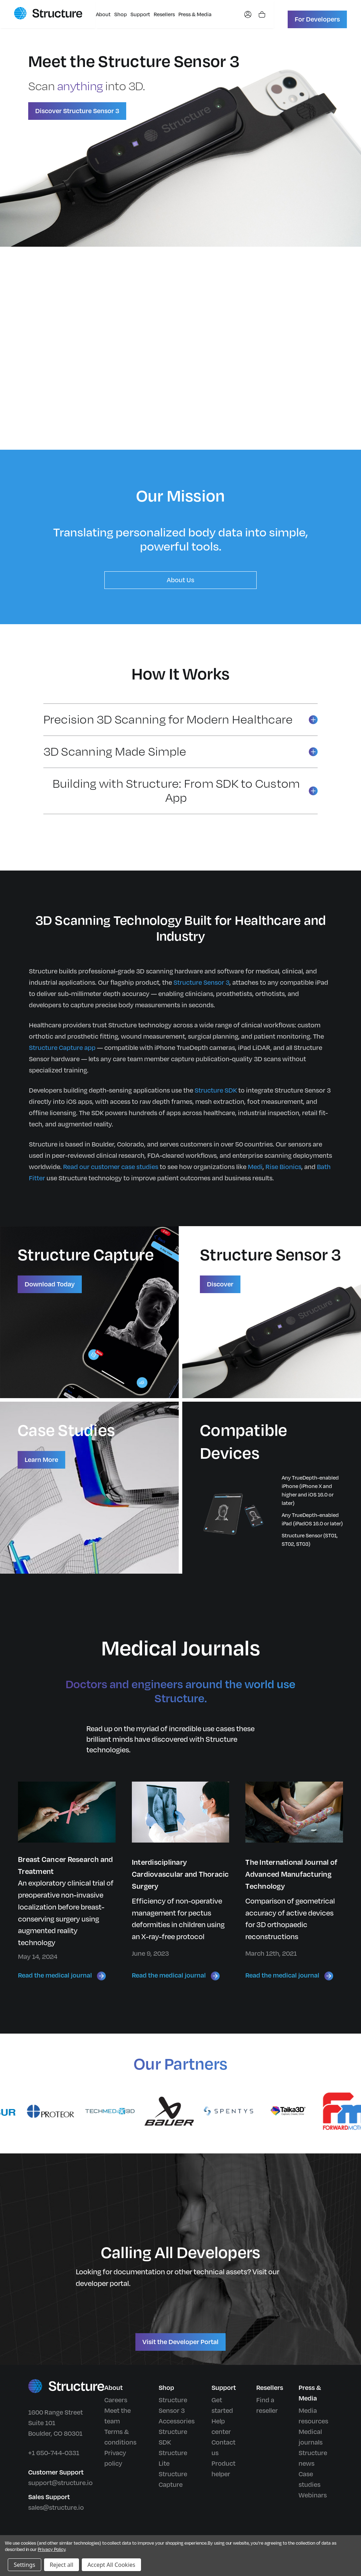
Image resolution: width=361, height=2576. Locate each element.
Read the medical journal (62, 1975)
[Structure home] (48, 13)
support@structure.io (60, 2483)
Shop (120, 14)
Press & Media (195, 14)
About (103, 14)
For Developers (317, 19)
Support (140, 14)
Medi (255, 1167)
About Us (180, 580)
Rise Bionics (283, 1167)
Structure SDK (216, 1090)
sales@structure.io (56, 2507)
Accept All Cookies (111, 2565)
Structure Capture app (62, 1047)
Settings (24, 2565)
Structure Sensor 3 (201, 982)
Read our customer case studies (110, 1167)
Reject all (61, 2565)
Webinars (313, 2495)
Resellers (164, 14)
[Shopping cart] (258, 14)
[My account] (244, 14)
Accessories (177, 2421)
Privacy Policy (51, 2549)
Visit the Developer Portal (180, 2342)
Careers (115, 2400)
